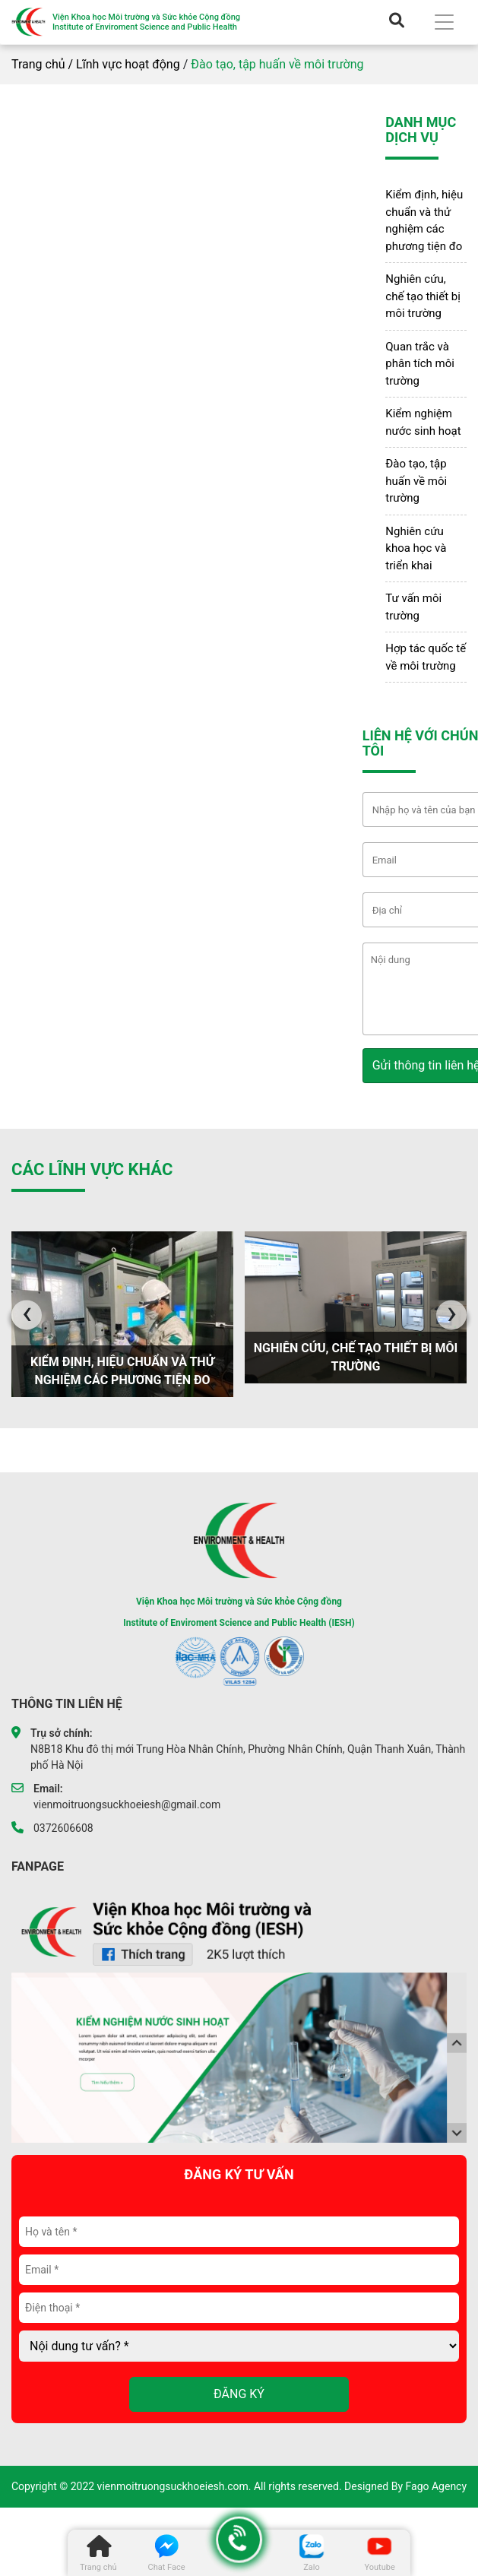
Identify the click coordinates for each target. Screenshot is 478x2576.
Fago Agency (436, 2486)
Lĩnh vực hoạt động (128, 64)
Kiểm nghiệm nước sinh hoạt (423, 422)
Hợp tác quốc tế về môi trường (425, 657)
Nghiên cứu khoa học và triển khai (415, 548)
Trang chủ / (42, 64)
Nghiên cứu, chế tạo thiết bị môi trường (423, 296)
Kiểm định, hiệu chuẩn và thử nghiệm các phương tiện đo (424, 220)
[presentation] (26, 1314)
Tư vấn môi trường (413, 607)
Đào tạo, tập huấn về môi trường (416, 481)
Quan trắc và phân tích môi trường (419, 364)
